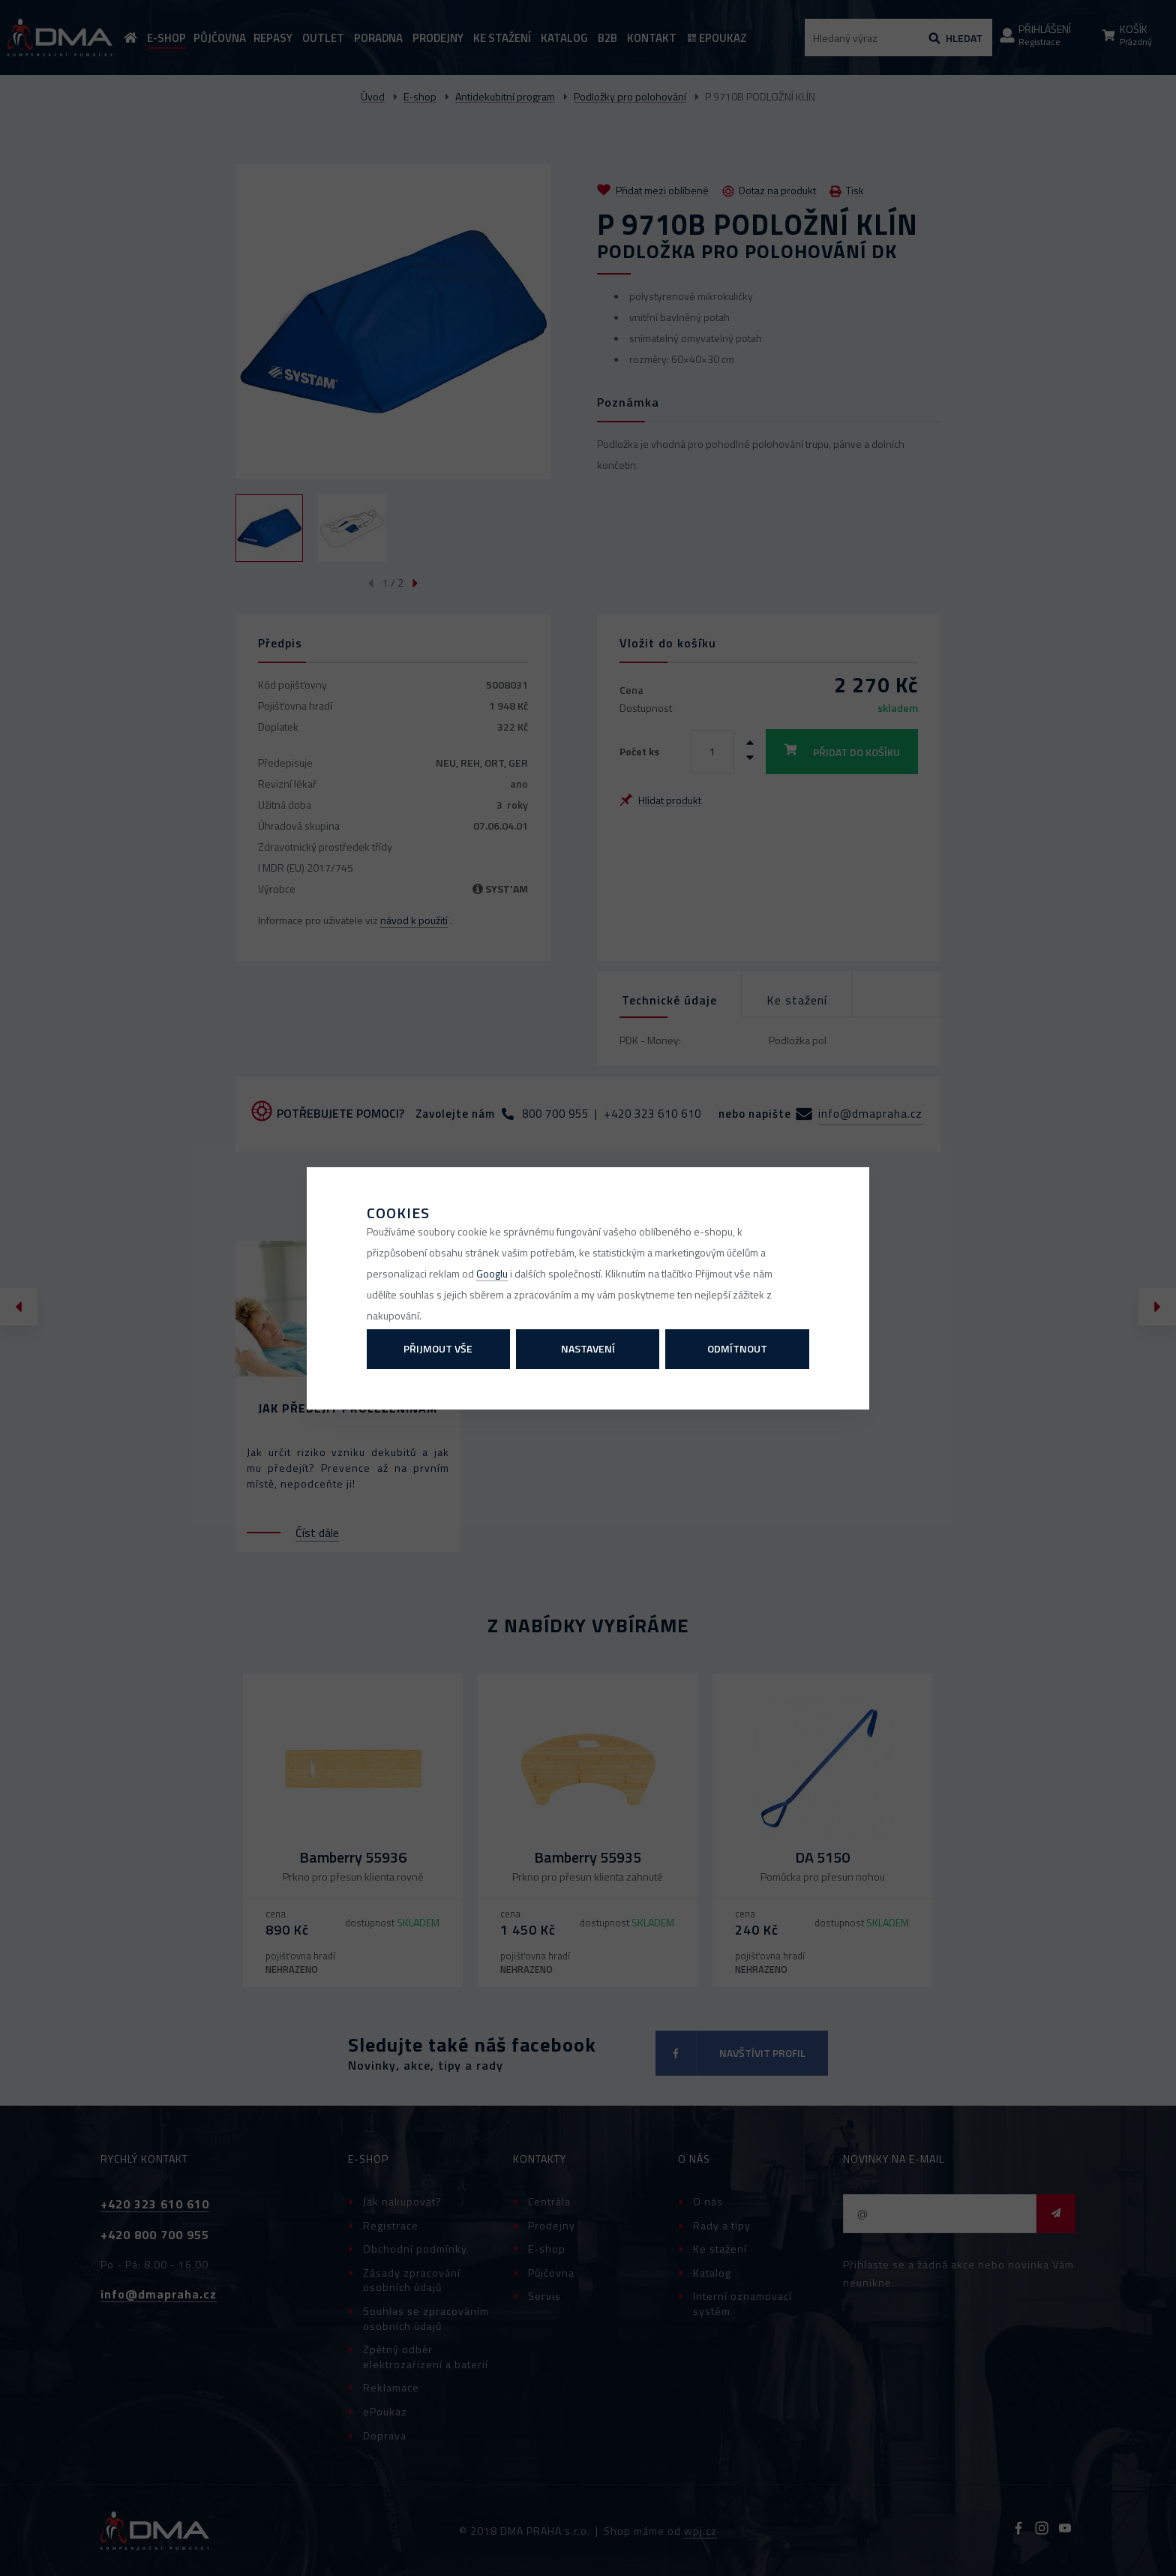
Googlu (492, 1273)
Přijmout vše (438, 1348)
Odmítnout (737, 1348)
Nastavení (588, 1348)
